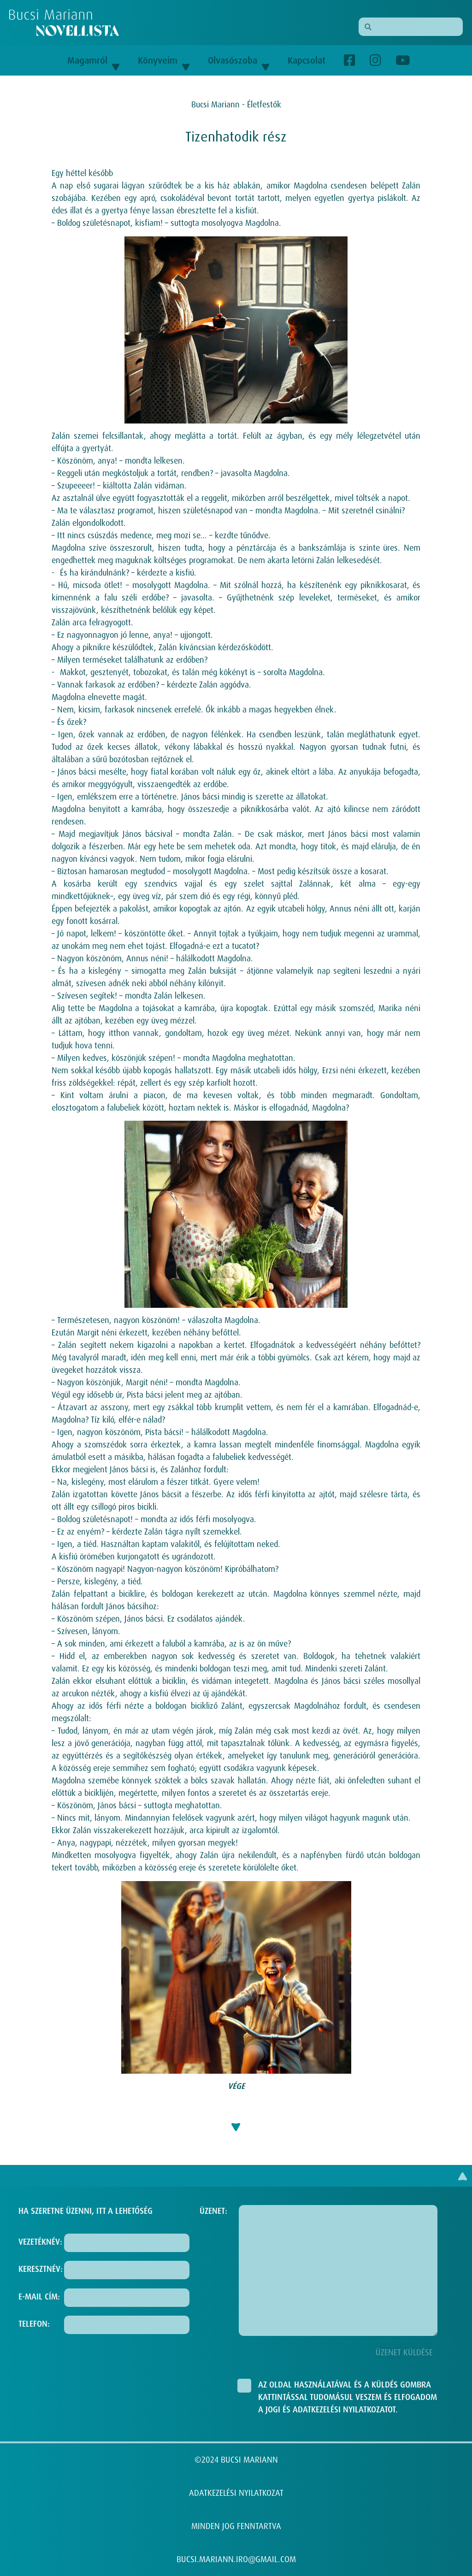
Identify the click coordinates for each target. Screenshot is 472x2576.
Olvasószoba (238, 60)
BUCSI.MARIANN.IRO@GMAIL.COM (236, 2559)
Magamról (93, 60)
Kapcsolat (306, 60)
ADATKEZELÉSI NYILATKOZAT (236, 2493)
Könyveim (163, 60)
